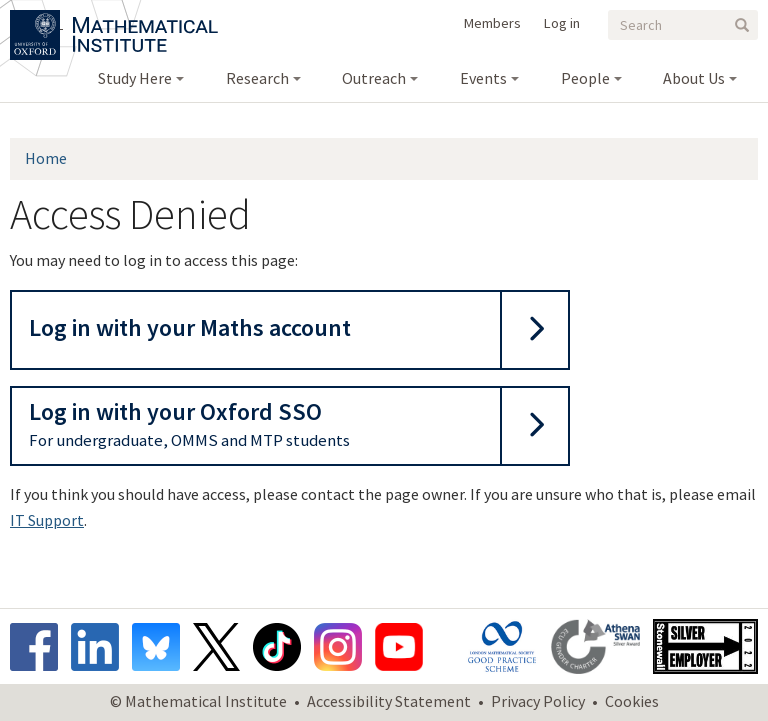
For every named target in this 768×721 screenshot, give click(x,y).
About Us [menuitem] (694, 78)
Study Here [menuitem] (135, 78)
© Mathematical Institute (198, 701)
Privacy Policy (538, 701)
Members (492, 23)
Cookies (632, 701)
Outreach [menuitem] (374, 78)
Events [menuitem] (483, 78)
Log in (562, 23)
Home (46, 158)
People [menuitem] (585, 78)
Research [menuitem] (257, 78)
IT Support (47, 520)
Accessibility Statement (389, 701)
